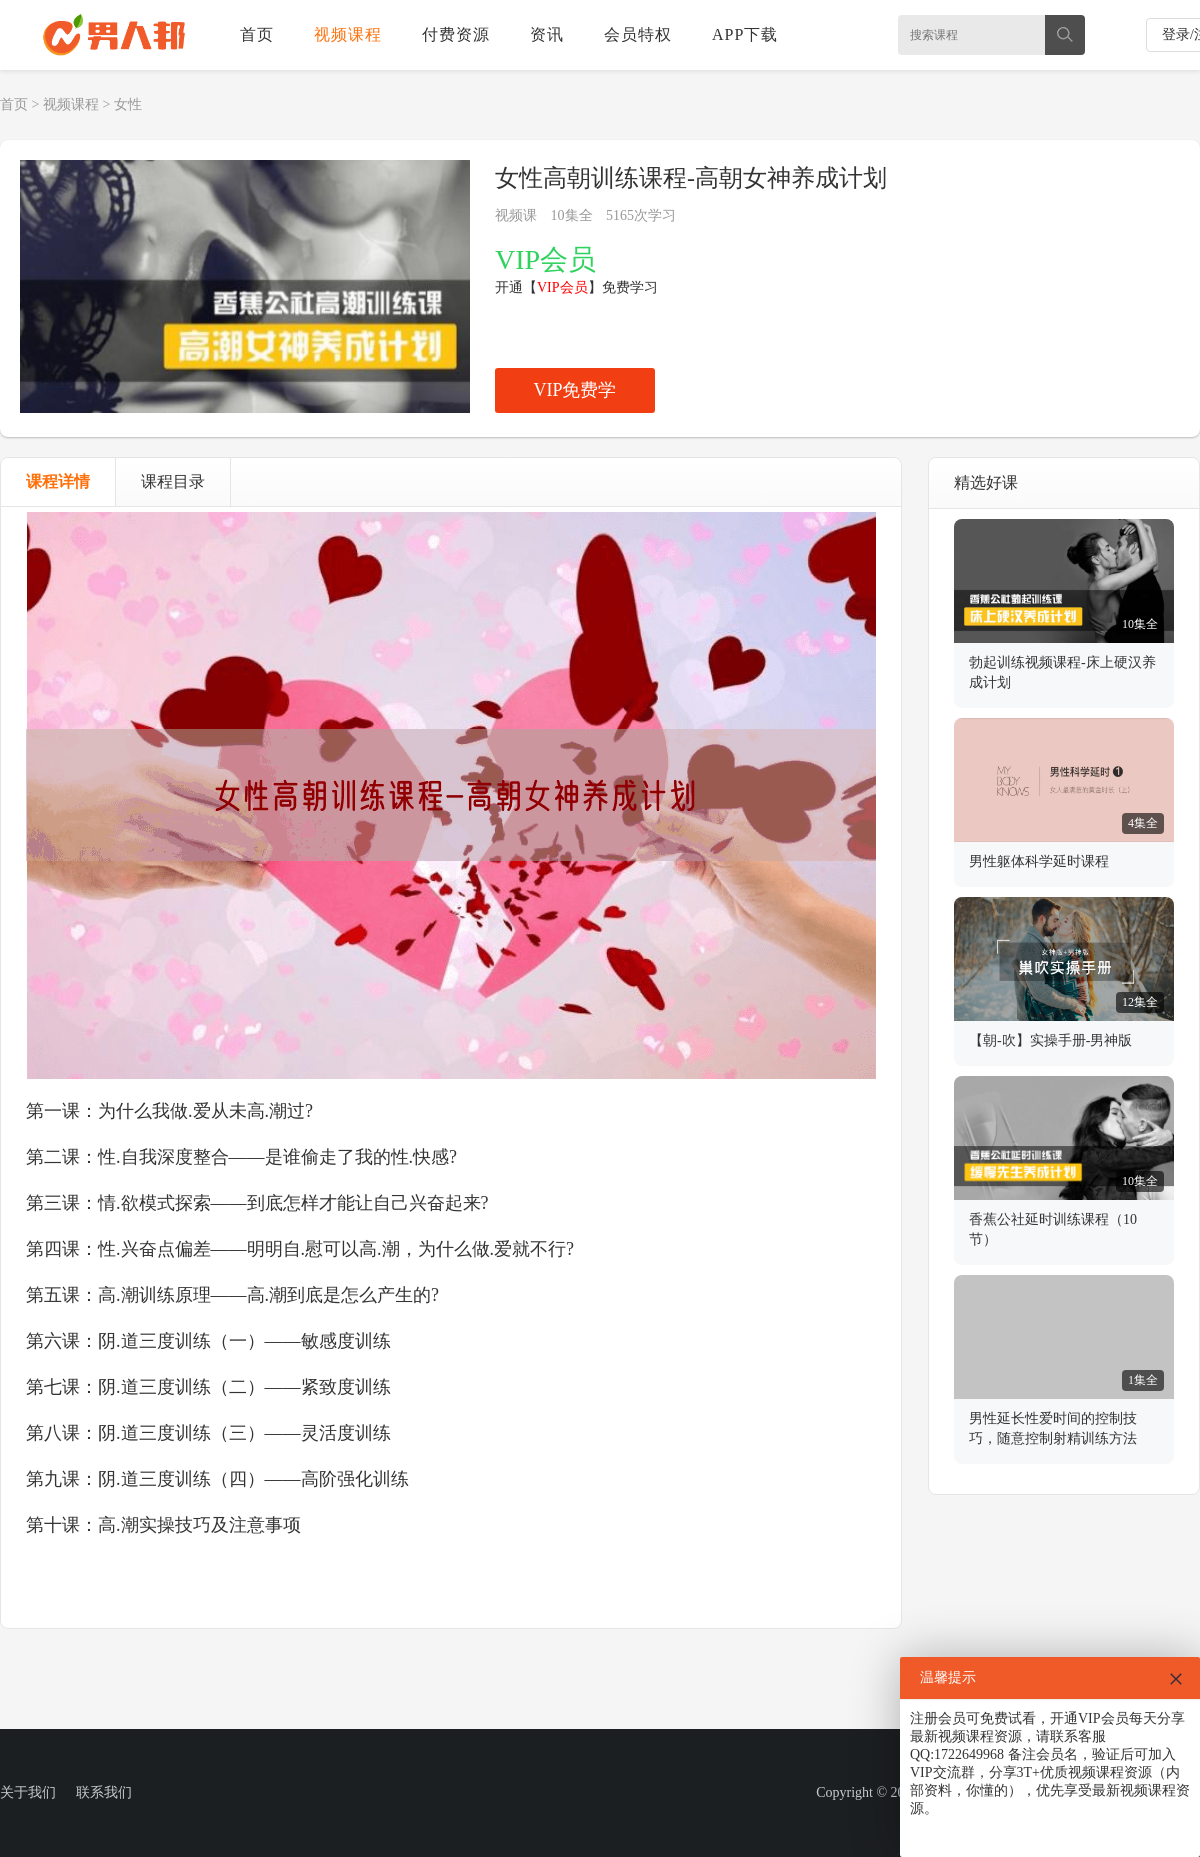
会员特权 (638, 34)
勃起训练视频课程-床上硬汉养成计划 (1062, 672)
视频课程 (348, 34)
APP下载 (745, 34)
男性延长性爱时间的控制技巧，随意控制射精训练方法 (1053, 1428)
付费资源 (456, 34)
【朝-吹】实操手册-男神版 (1050, 1040)
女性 (128, 104)
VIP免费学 (574, 390)
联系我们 (104, 1792)
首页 (257, 34)
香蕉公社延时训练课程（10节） (1053, 1229)
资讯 (547, 34)
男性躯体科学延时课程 (1039, 861)
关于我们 (28, 1792)
